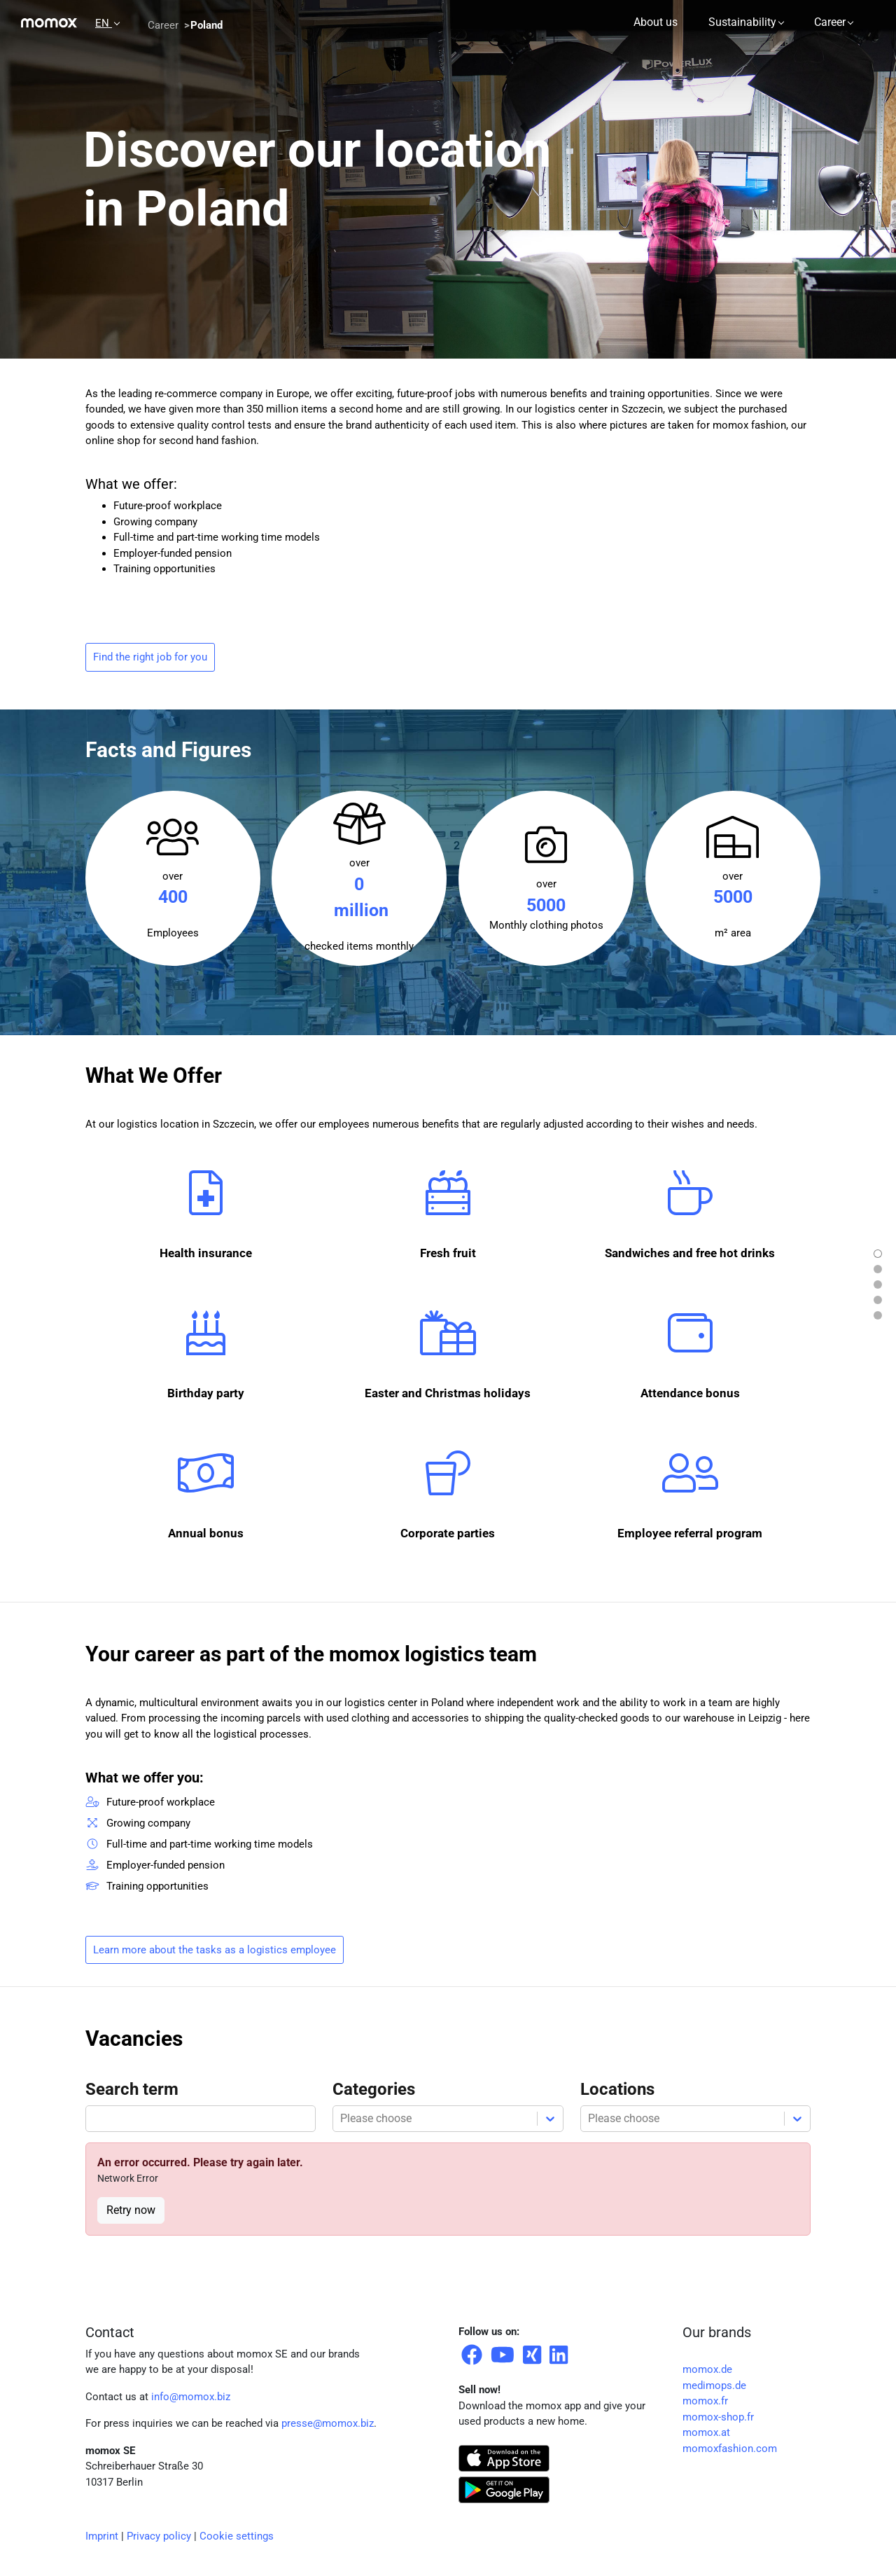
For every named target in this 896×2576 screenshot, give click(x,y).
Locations (617, 2089)
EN (103, 23)
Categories (373, 2089)
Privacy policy (159, 2536)
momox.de (707, 2369)
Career (830, 22)
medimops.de (714, 2385)
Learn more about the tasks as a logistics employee (214, 1950)
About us (656, 22)
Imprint (101, 2536)
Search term (131, 2089)
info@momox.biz (190, 2396)
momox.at (706, 2432)
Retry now (130, 2210)
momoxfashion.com (729, 2448)
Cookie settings (237, 2536)
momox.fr (705, 2401)
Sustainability (742, 22)
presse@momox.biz (327, 2423)
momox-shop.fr (718, 2417)
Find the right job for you (150, 657)
